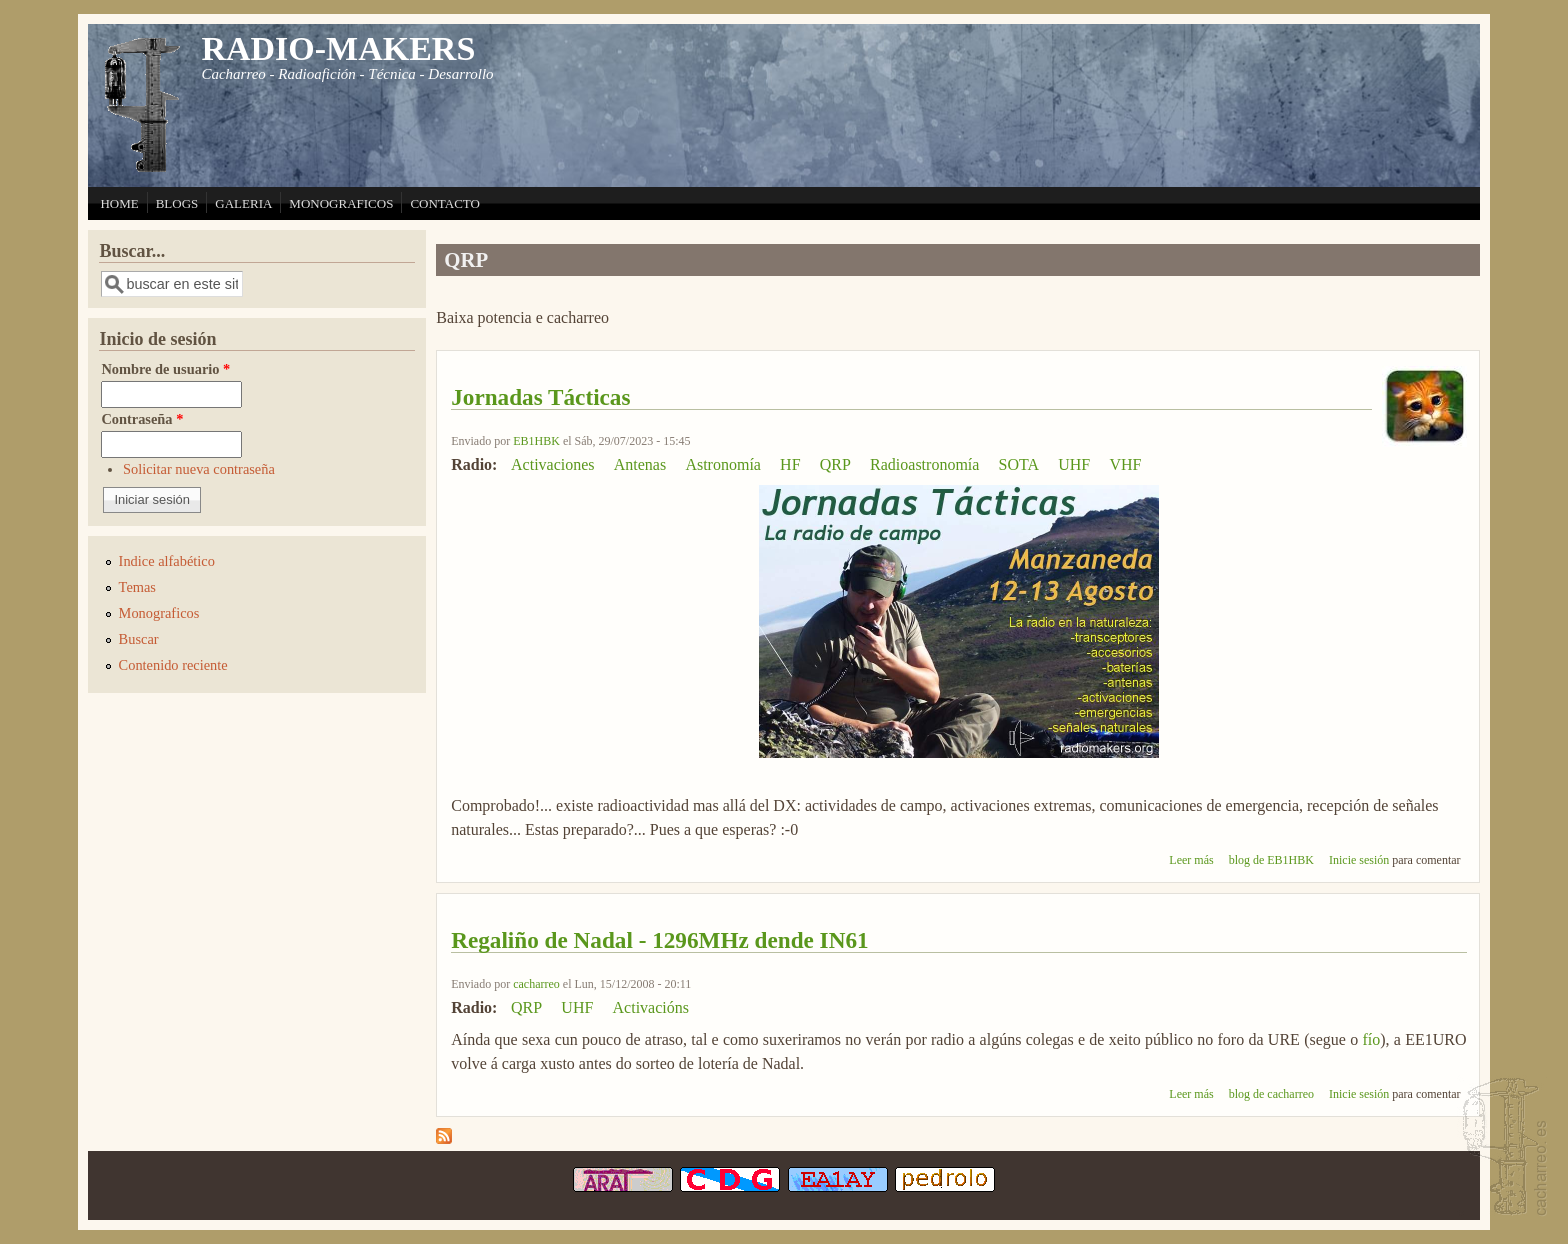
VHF (1125, 464)
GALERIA (243, 203)
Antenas (640, 464)
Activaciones (553, 464)
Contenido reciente (173, 665)
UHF (1074, 464)
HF (790, 464)
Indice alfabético (167, 561)
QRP (835, 464)
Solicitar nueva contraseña (199, 469)
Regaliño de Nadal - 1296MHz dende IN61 (659, 940)
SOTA (1019, 464)
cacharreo (536, 984)
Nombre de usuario (165, 369)
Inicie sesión (1359, 860)
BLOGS (177, 203)
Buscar (139, 639)
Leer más (1191, 860)
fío (1371, 1039)
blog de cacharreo (1271, 1094)
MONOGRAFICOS (341, 203)
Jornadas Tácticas (540, 397)
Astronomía (723, 464)
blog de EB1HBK (1271, 860)
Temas (137, 587)
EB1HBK (536, 441)
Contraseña (142, 419)
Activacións (651, 1007)
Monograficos (159, 613)
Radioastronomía (924, 464)
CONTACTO (445, 203)
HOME (119, 203)
